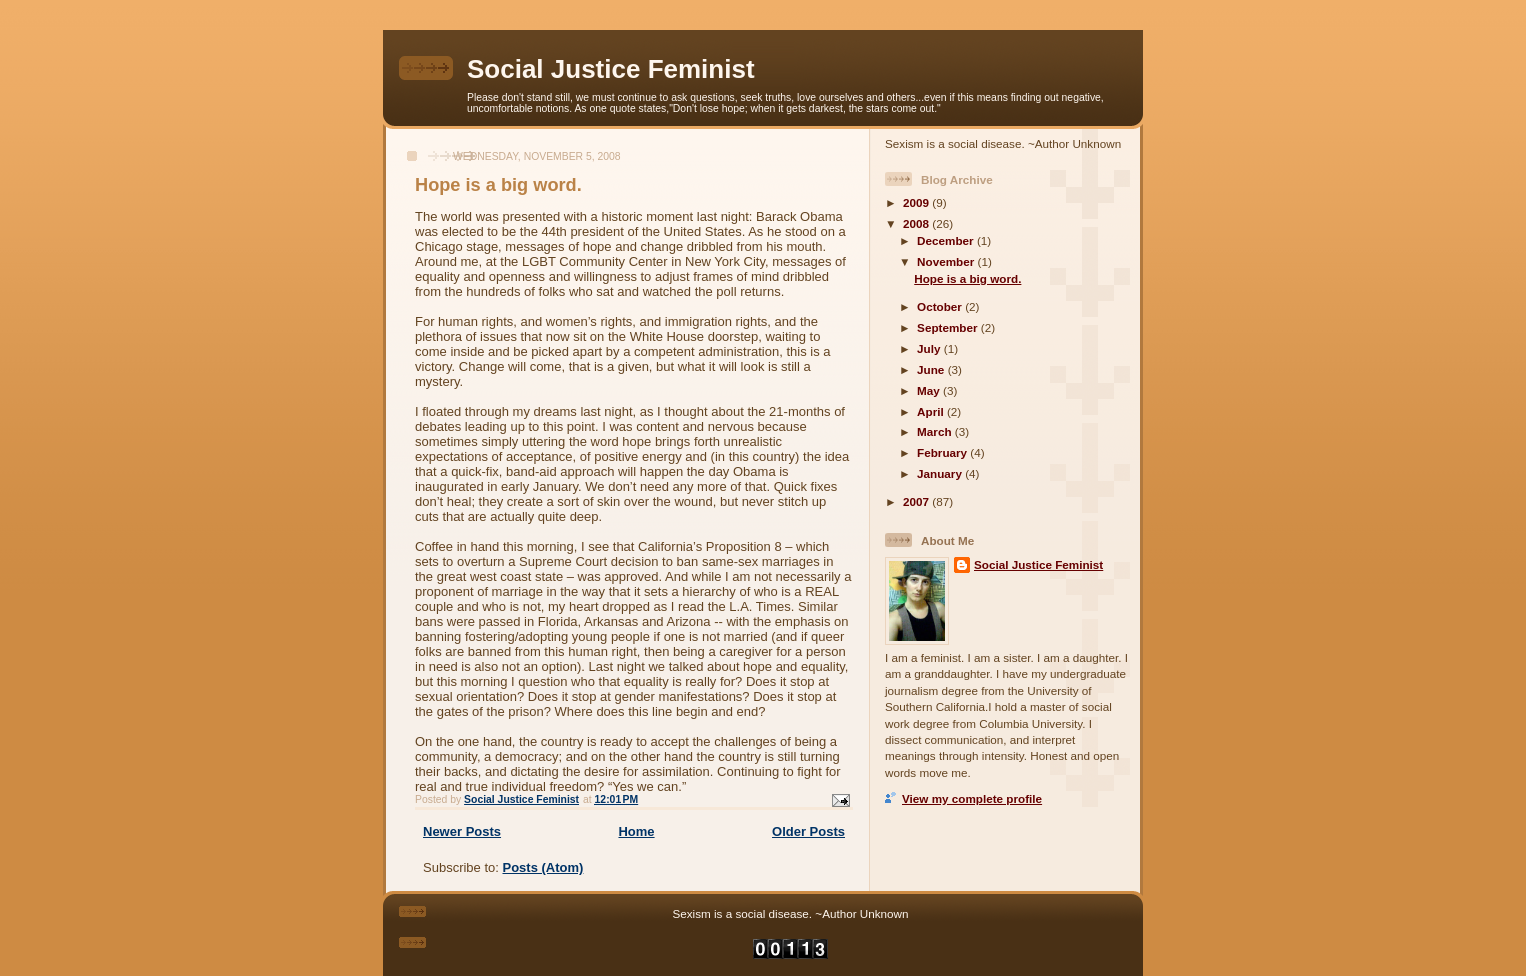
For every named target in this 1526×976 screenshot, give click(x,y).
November (947, 261)
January (941, 473)
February (943, 452)
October (941, 306)
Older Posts (808, 831)
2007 (917, 501)
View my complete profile (972, 798)
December (947, 240)
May (930, 390)
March (936, 431)
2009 (917, 202)
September (949, 327)
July (930, 348)
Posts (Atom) (543, 867)
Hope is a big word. (498, 185)
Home (636, 831)
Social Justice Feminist (611, 69)
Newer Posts (462, 831)
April (932, 411)
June (932, 369)
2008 (917, 223)
